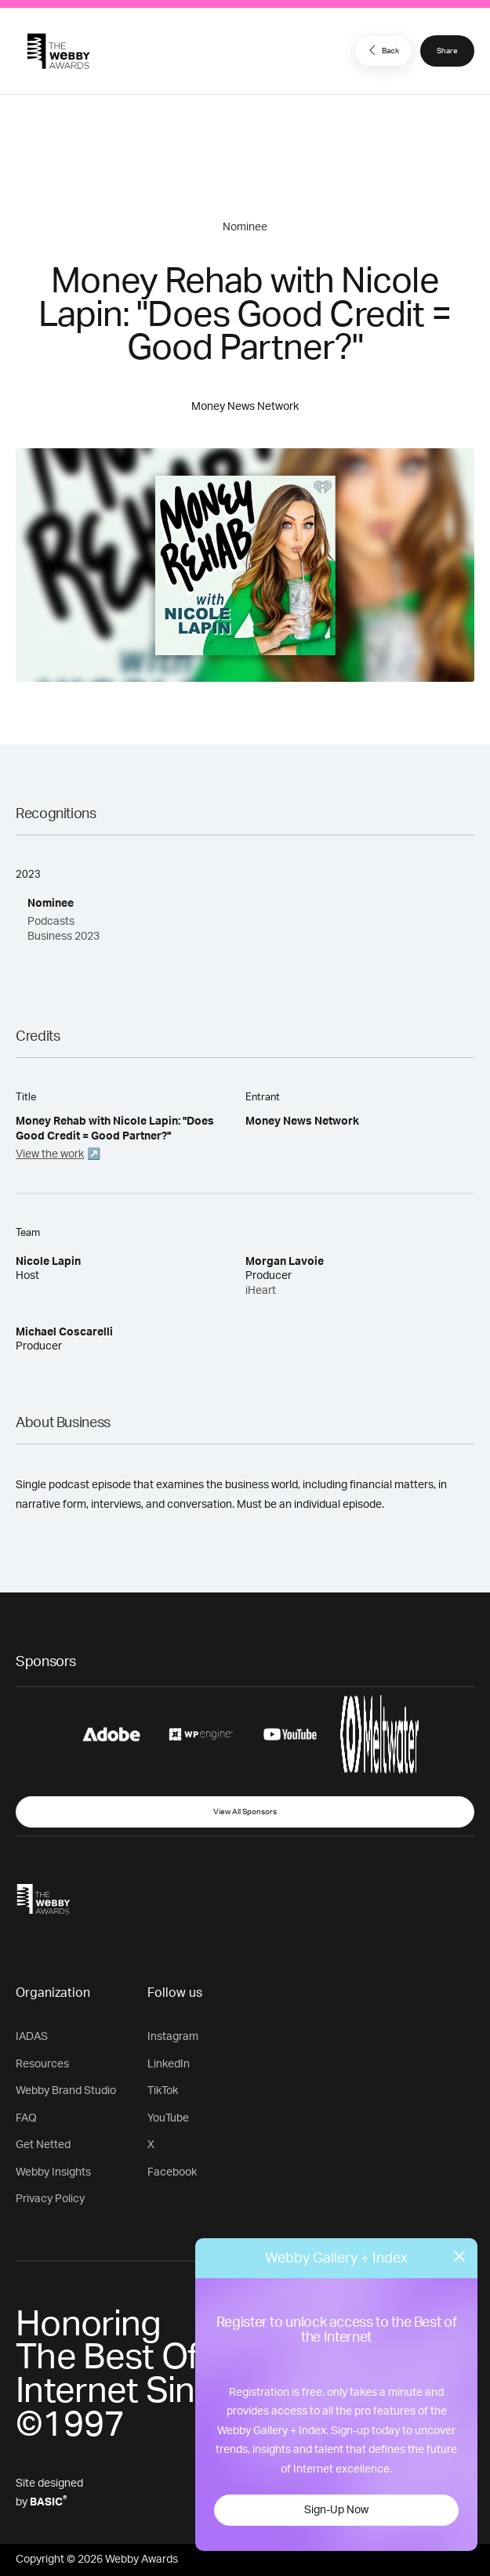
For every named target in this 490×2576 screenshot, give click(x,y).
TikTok (162, 2090)
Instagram (172, 2036)
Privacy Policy (50, 2199)
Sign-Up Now (336, 2510)
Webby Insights (53, 2172)
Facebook (172, 2172)
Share (447, 51)
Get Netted (43, 2144)
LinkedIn (168, 2064)
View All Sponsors (245, 1812)
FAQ (26, 2118)
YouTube (168, 2118)
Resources (42, 2064)
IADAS (32, 2036)
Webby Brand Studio (66, 2090)
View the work (50, 1154)
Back (382, 50)
